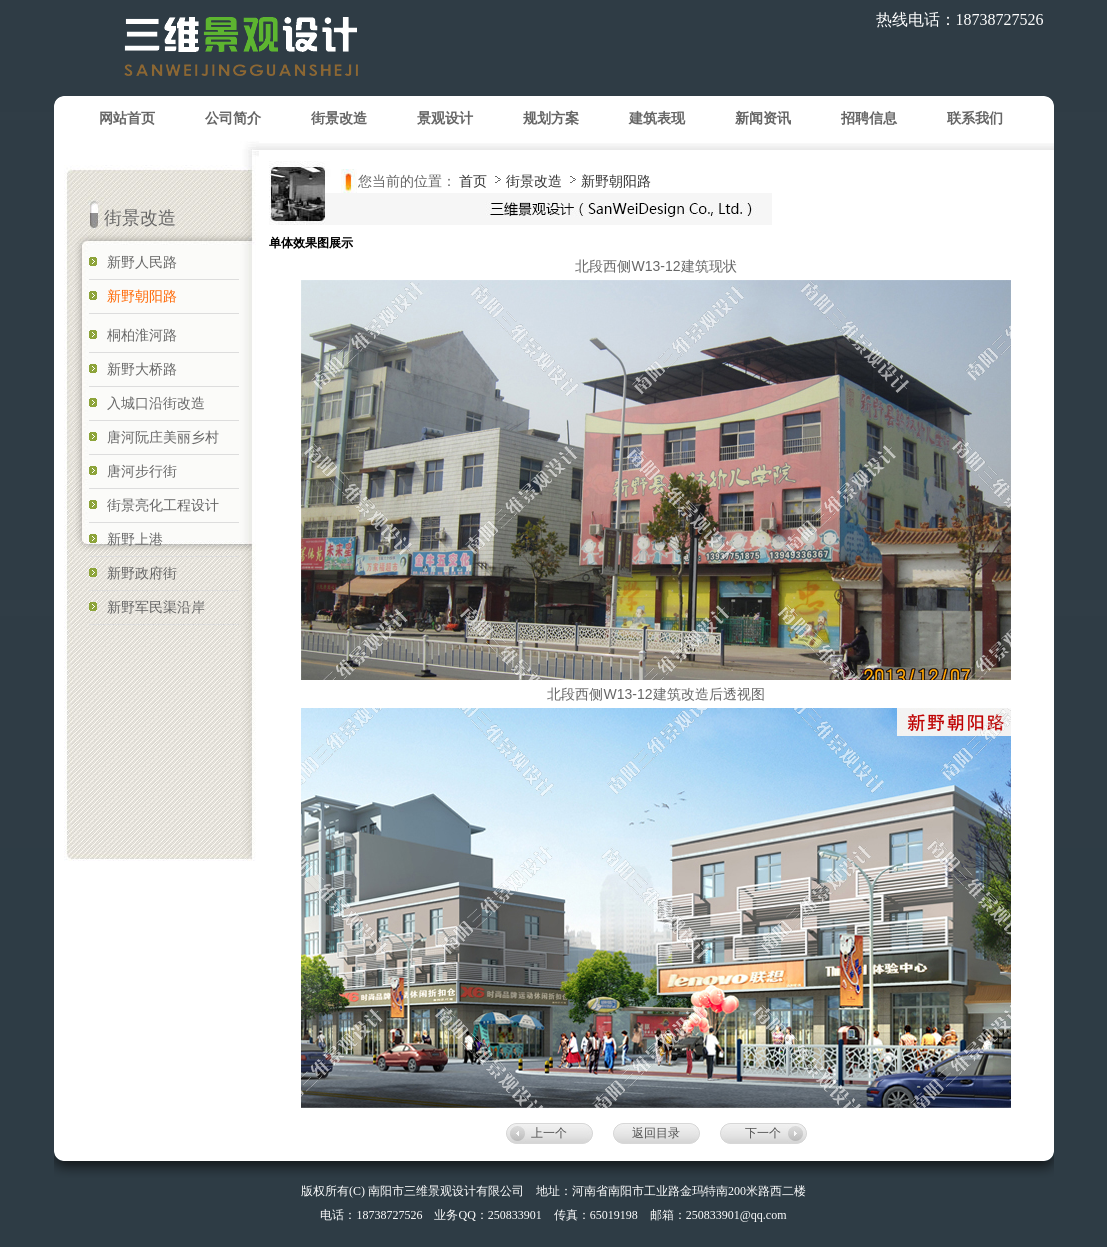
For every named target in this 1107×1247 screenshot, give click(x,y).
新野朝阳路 (616, 181)
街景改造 (536, 181)
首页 (473, 181)
